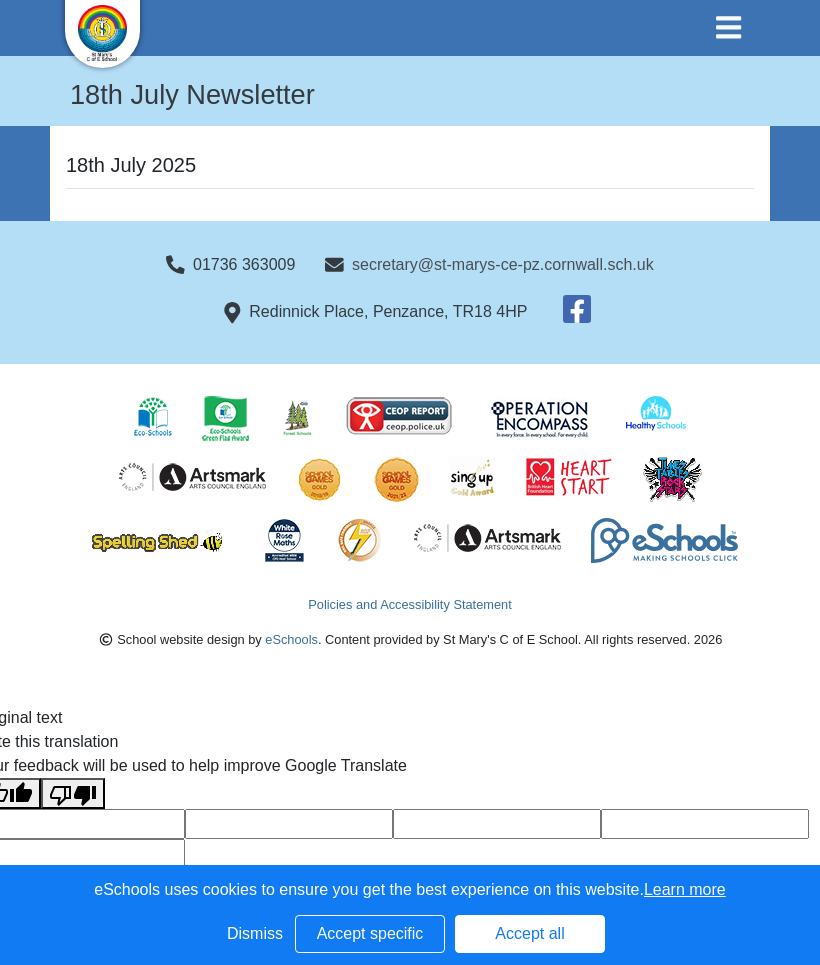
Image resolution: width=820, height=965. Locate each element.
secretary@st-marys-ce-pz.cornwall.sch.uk (503, 264)
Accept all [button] (529, 933)
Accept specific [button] (370, 933)
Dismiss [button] (255, 933)
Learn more (685, 889)
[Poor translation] (73, 793)
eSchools (291, 639)
